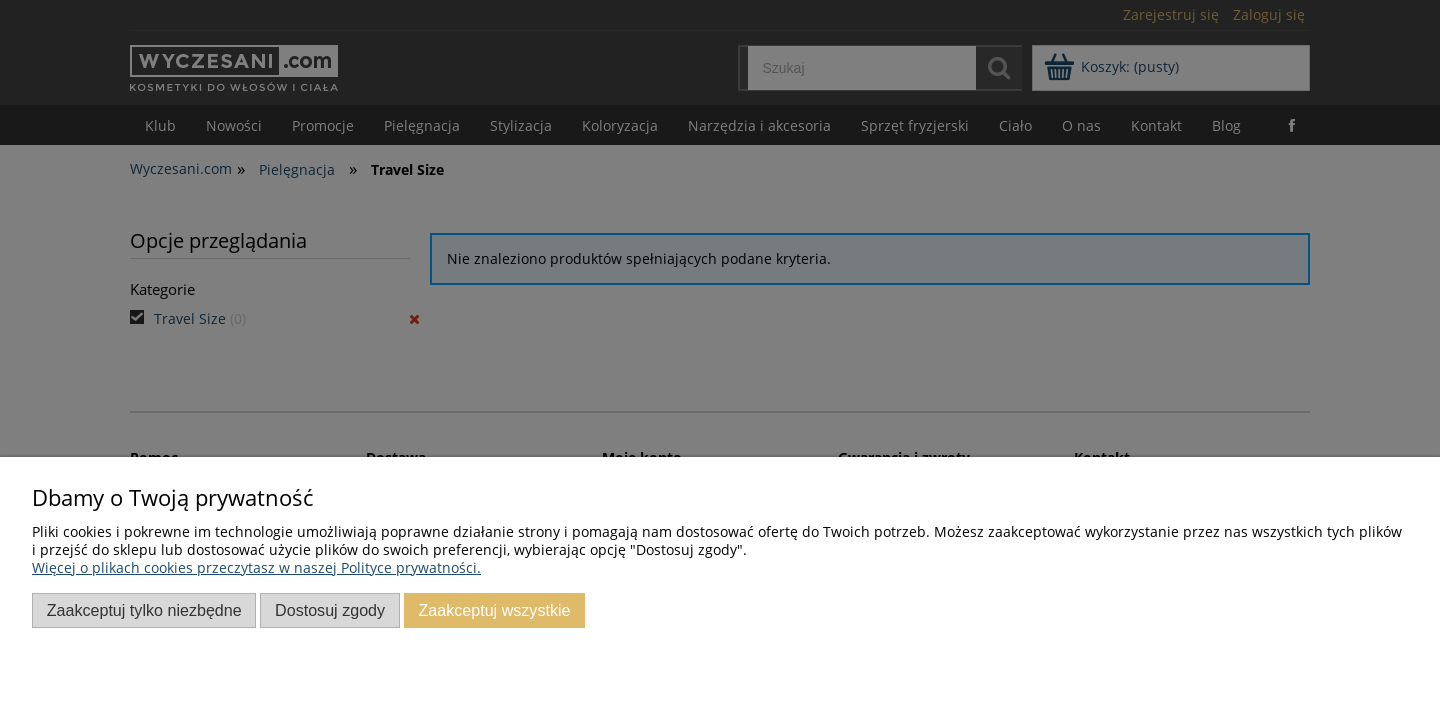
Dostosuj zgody (330, 610)
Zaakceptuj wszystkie (494, 610)
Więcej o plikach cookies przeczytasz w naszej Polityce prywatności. (256, 567)
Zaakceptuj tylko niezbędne (144, 610)
